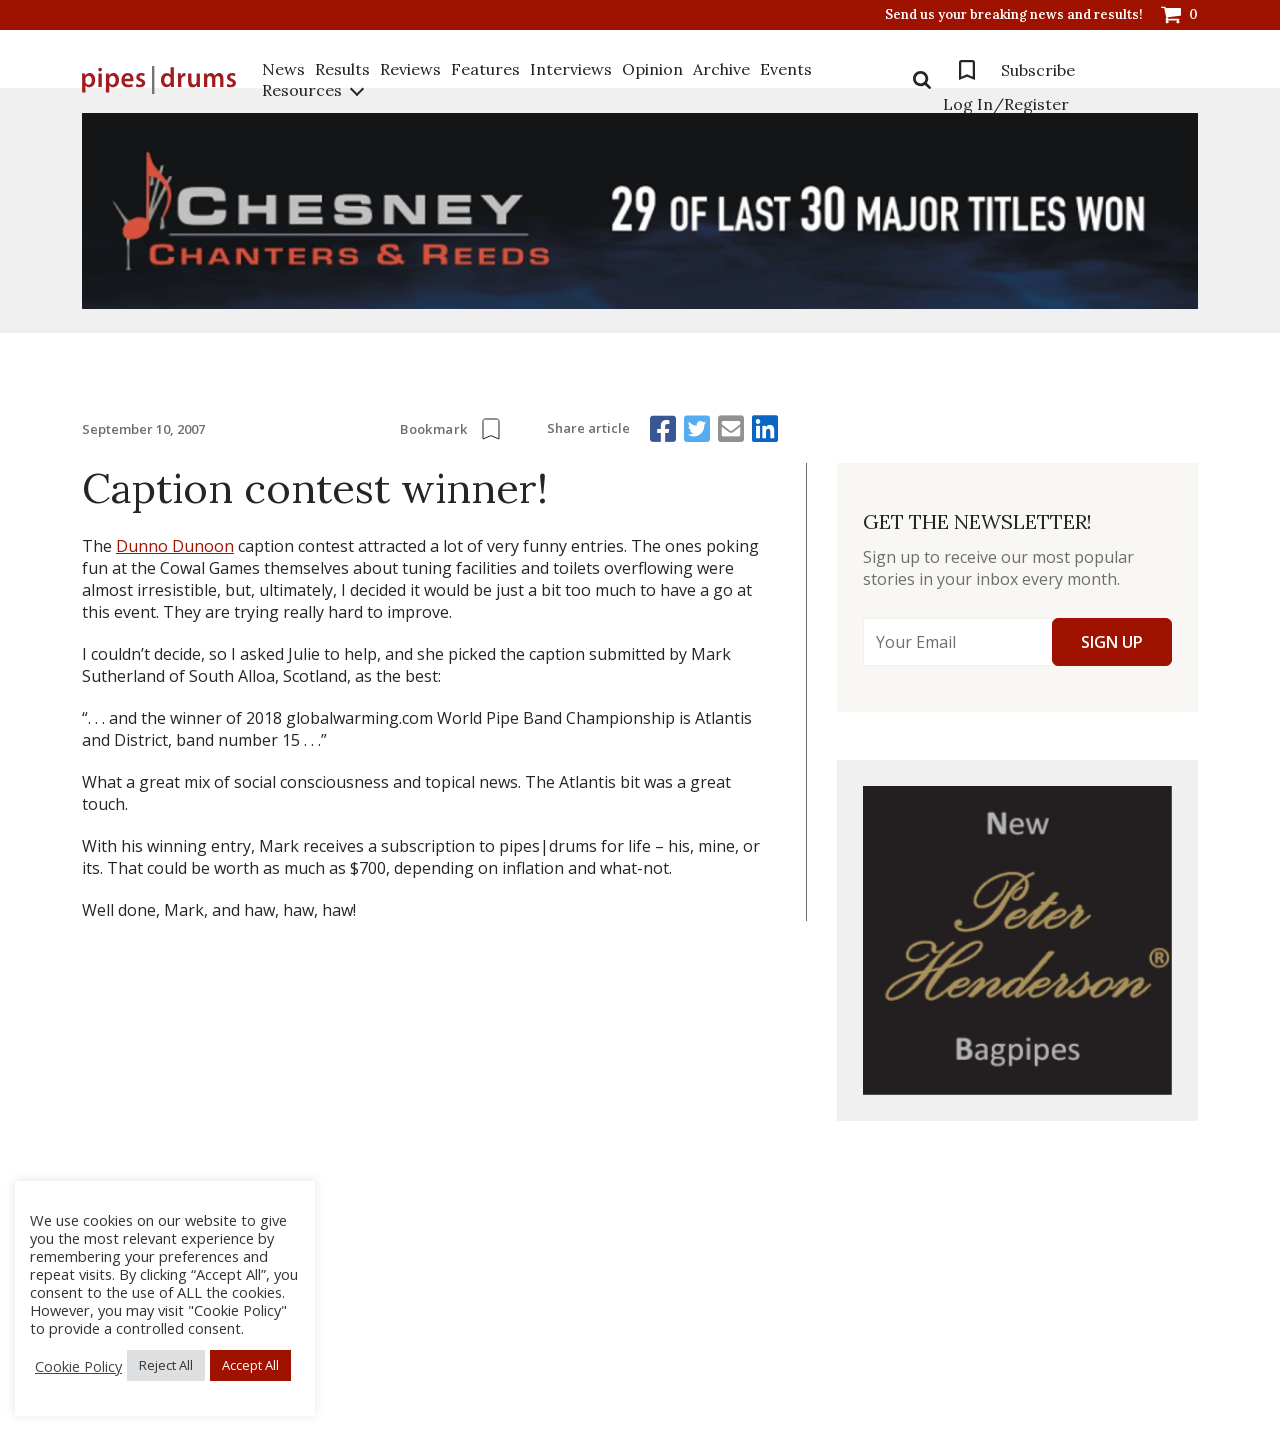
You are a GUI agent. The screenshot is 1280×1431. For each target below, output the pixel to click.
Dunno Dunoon (175, 546)
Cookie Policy (78, 1366)
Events (786, 69)
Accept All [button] (250, 1365)
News (283, 69)
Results (342, 69)
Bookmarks (967, 70)
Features (485, 69)
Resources (302, 90)
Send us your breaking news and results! (1014, 15)
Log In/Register (1006, 104)
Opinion (652, 69)
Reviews (410, 69)
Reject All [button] (166, 1365)
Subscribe (1038, 70)
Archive (721, 69)
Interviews (571, 69)
